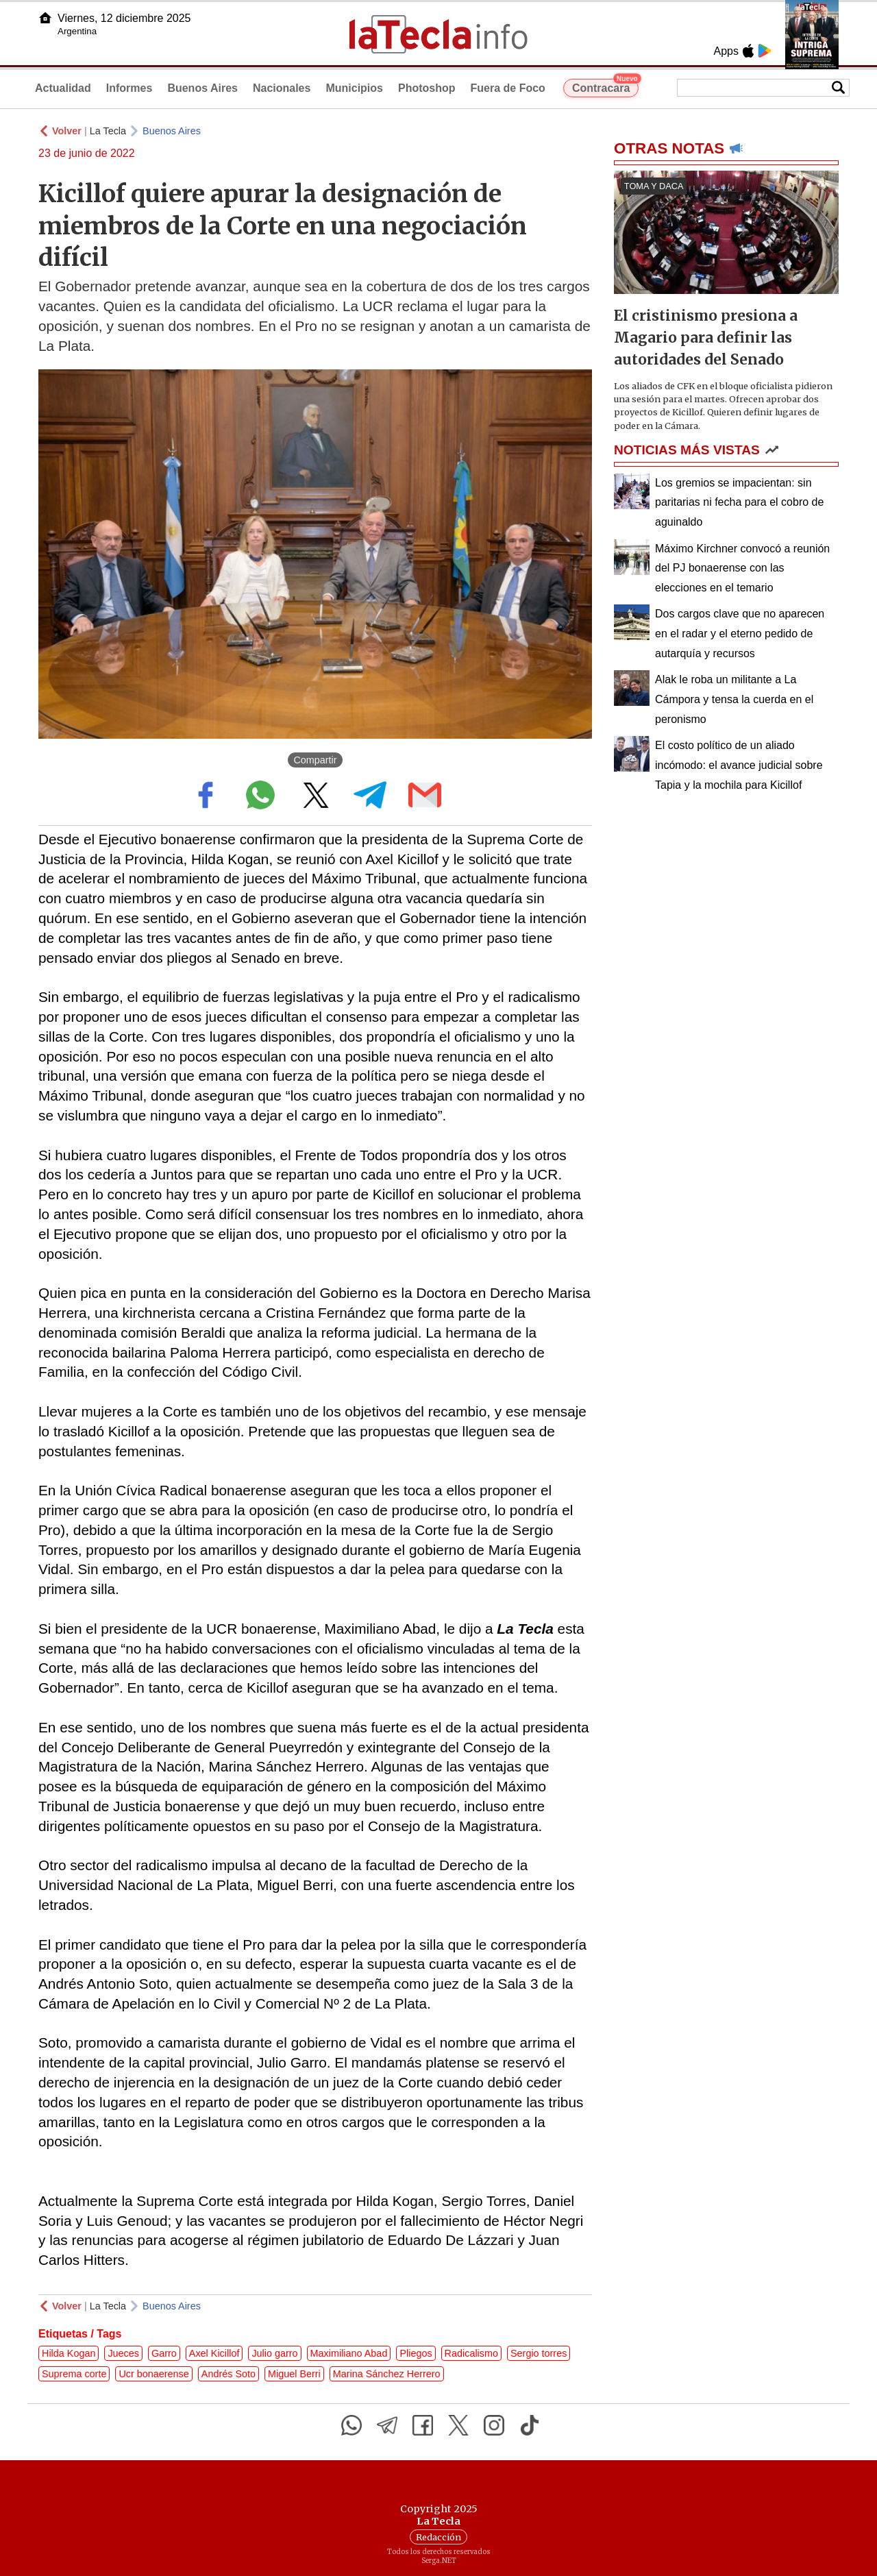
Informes (129, 88)
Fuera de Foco (508, 88)
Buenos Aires (202, 88)
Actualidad (63, 88)
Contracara (605, 86)
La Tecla (108, 130)
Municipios (354, 88)
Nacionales (281, 88)
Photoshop (427, 88)
